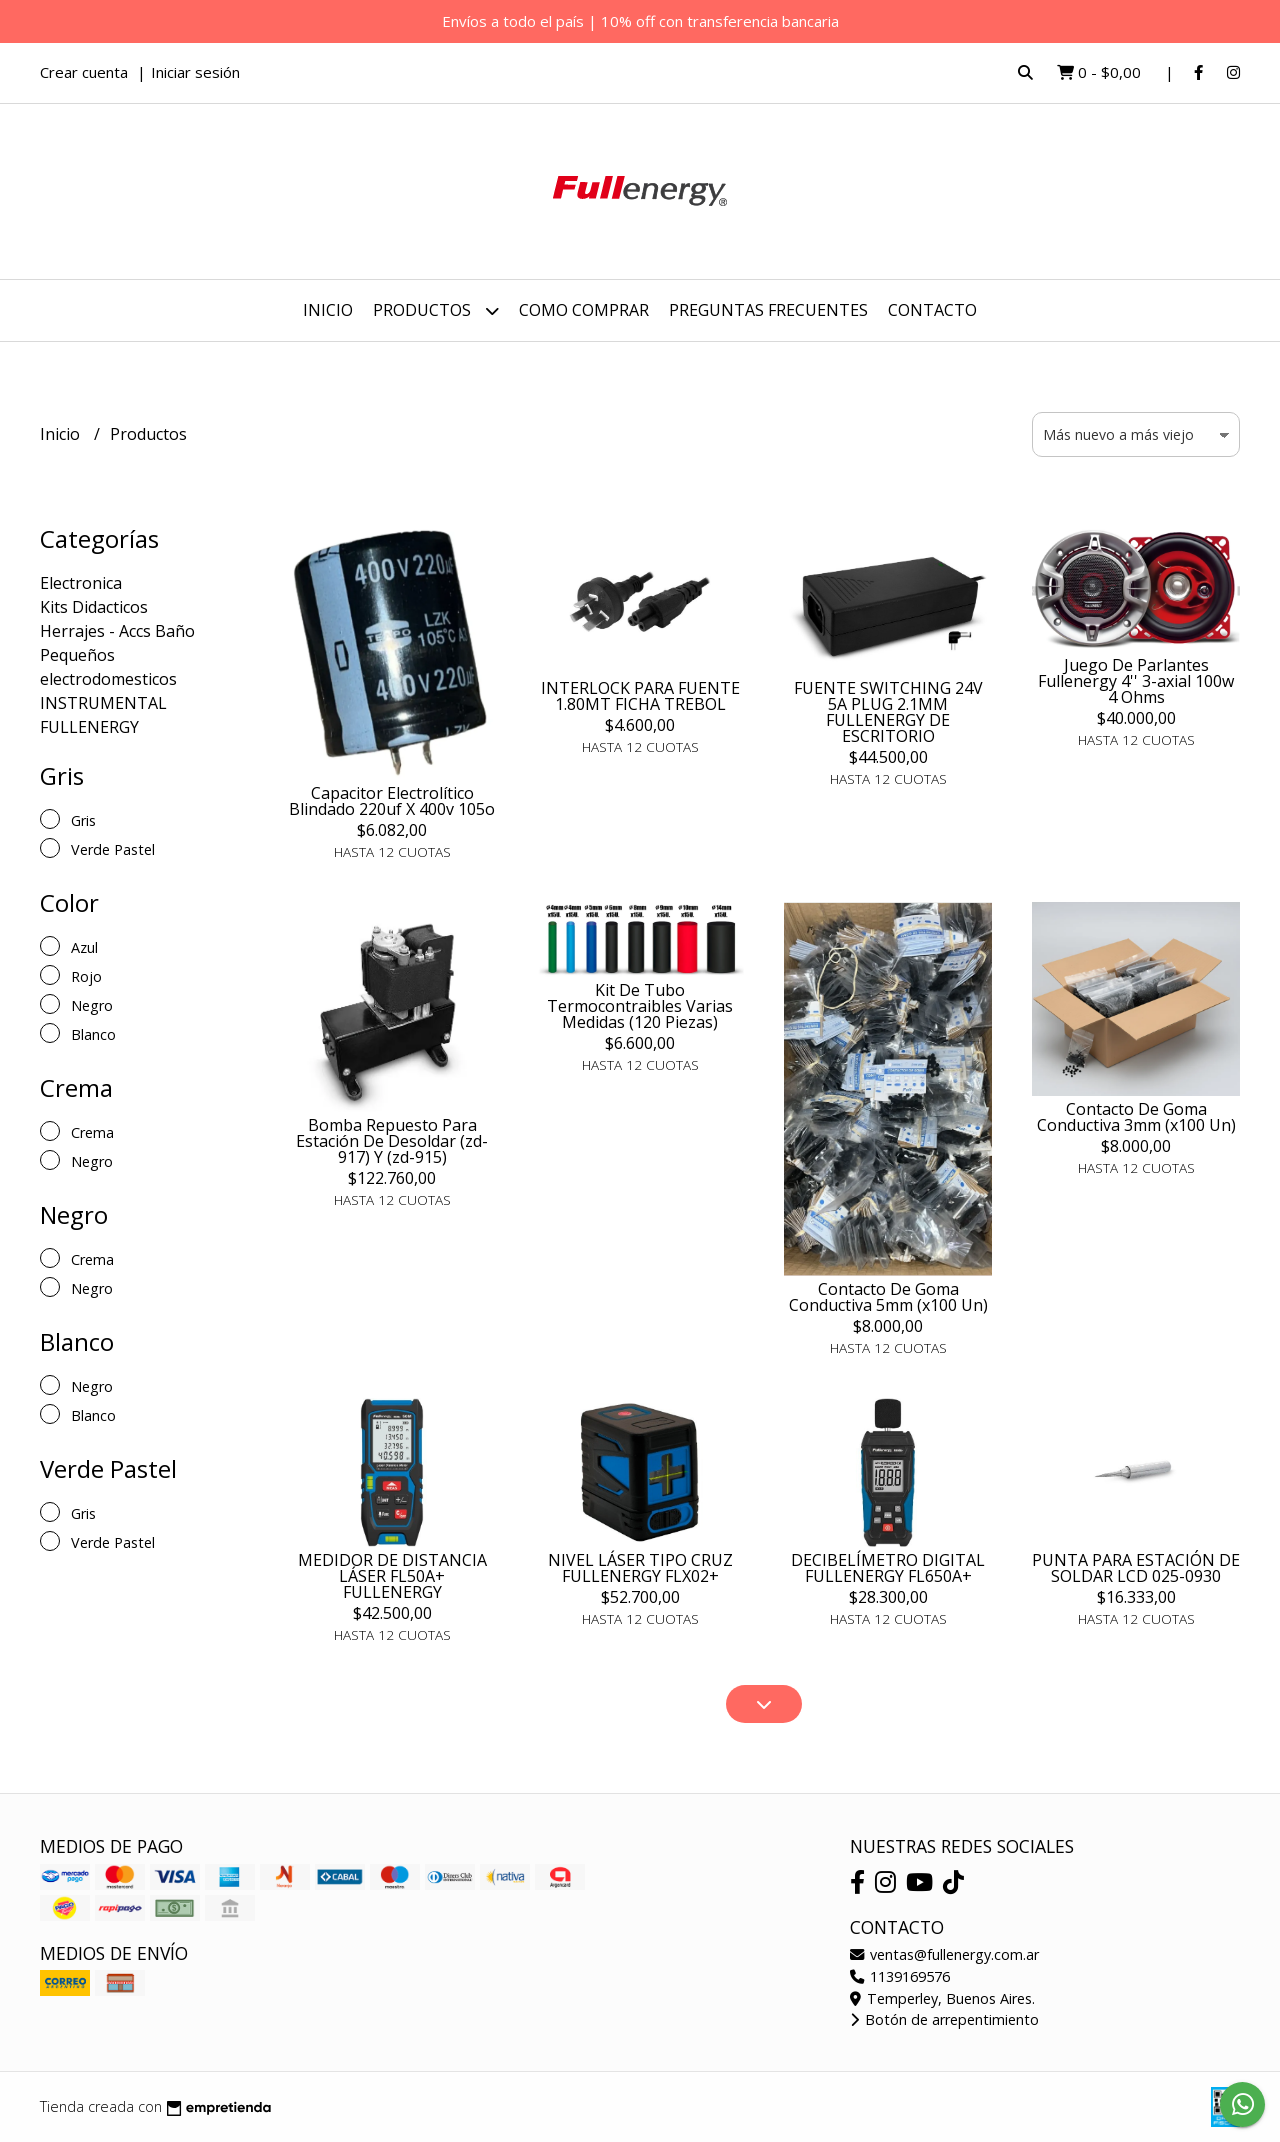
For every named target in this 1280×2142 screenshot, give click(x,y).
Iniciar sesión (195, 72)
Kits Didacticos (94, 607)
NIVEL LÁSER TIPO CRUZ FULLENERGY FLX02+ (640, 1568)
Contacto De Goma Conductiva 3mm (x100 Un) (1136, 1117)
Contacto (932, 310)
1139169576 (900, 1976)
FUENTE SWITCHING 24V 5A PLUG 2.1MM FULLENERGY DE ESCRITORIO (888, 712)
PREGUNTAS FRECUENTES (768, 310)
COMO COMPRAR (584, 310)
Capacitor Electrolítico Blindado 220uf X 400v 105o (392, 801)
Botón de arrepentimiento (944, 2019)
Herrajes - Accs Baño (117, 631)
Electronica (81, 583)
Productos (436, 310)
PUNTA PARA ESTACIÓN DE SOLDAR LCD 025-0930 (1136, 1568)
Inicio (328, 310)
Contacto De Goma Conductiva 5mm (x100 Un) (888, 1297)
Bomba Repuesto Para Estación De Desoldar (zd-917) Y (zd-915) (392, 1141)
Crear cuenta (84, 72)
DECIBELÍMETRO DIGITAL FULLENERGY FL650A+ (888, 1568)
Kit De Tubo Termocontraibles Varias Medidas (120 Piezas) (640, 1006)
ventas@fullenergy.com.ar (944, 1954)
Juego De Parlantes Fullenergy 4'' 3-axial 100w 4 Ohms (1136, 681)
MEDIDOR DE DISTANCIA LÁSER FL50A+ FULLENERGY (392, 1576)
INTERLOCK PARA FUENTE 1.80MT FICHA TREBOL (640, 696)
